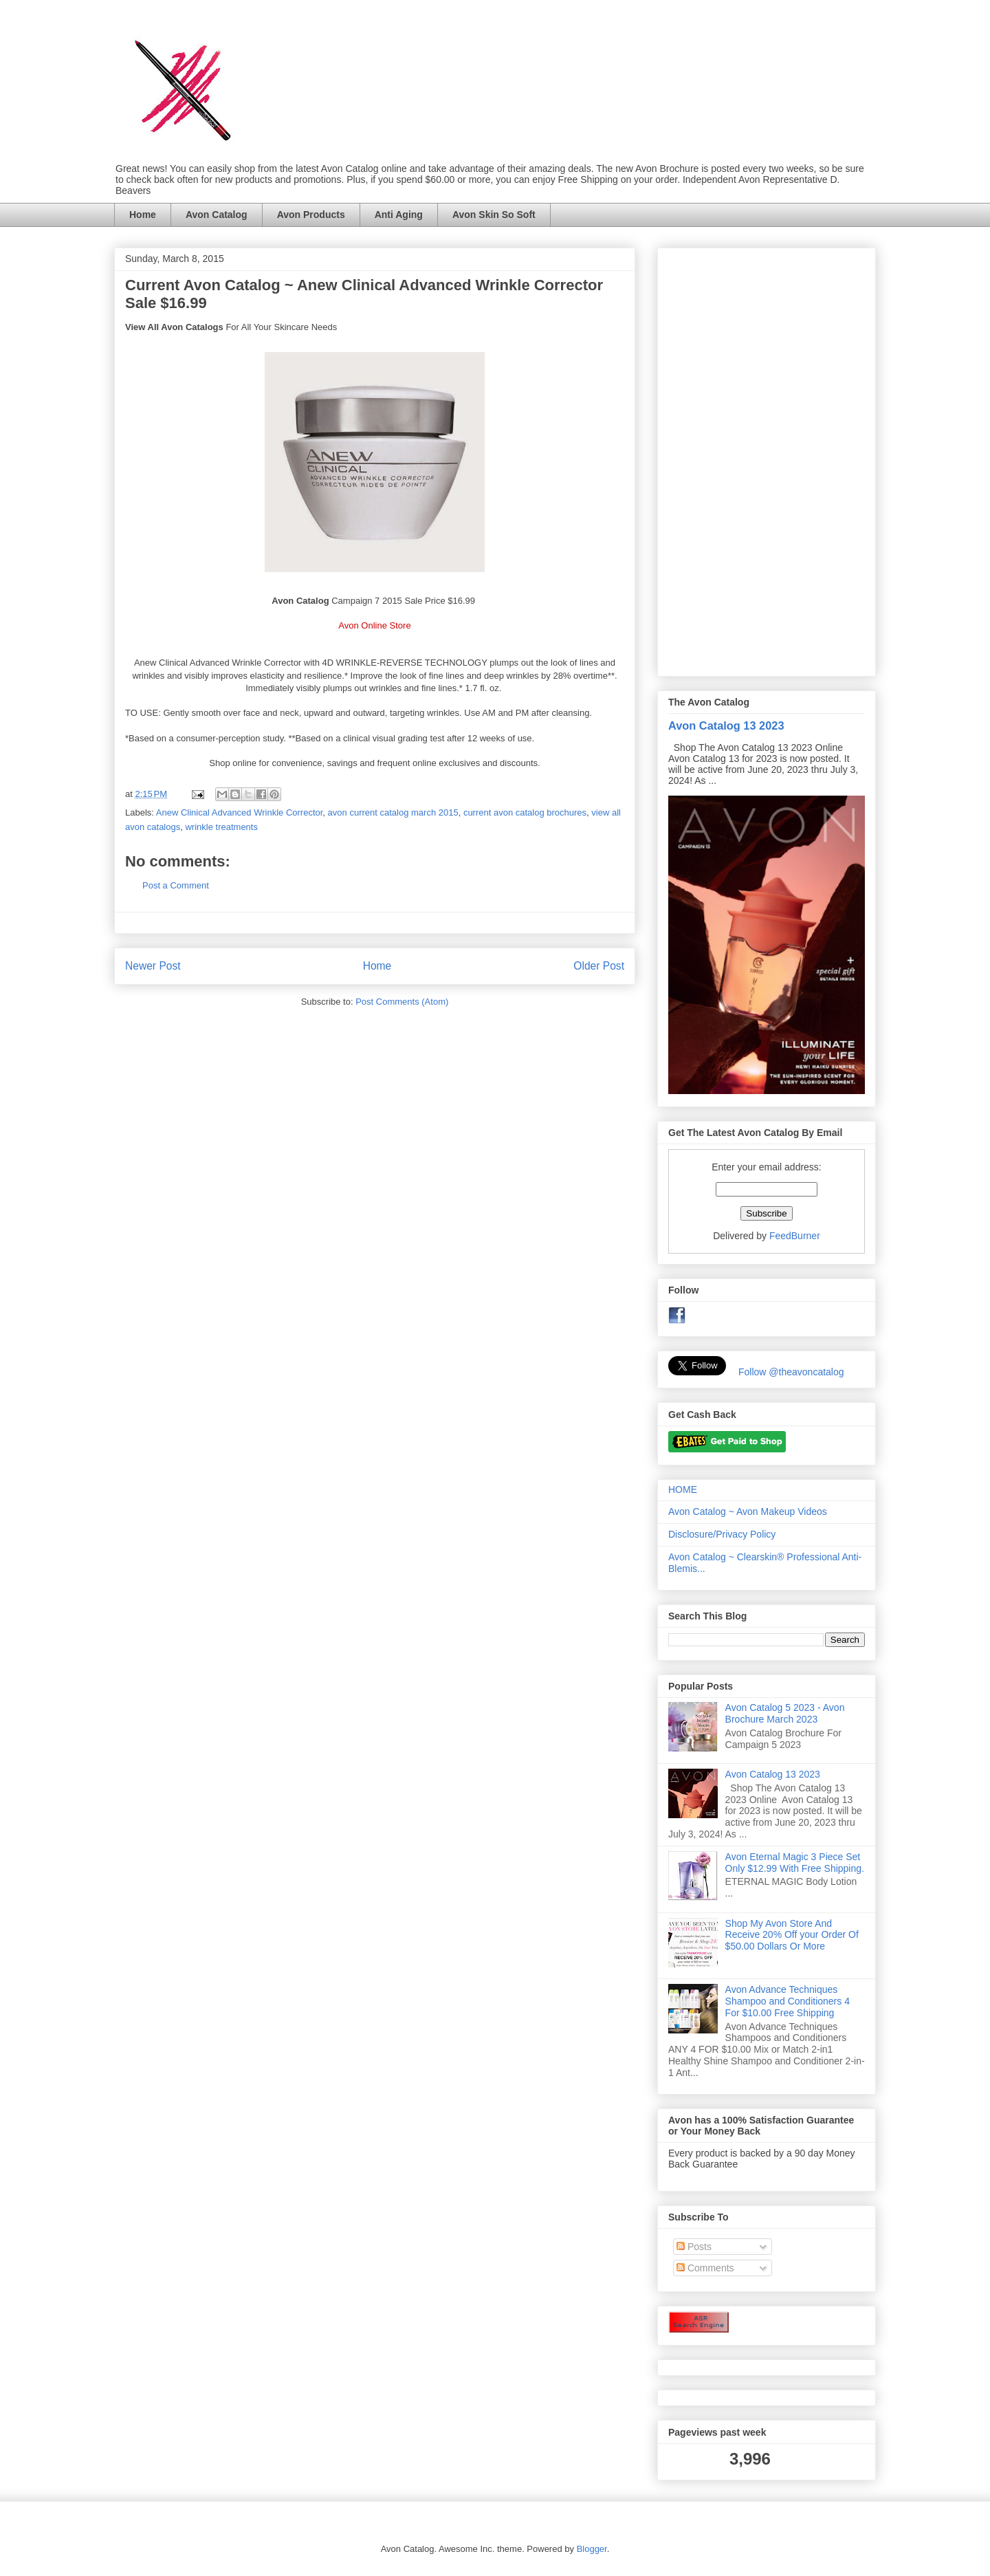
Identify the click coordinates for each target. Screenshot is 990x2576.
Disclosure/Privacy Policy (722, 1534)
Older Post (598, 966)
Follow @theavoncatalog (791, 1371)
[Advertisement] (766, 459)
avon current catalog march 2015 (393, 812)
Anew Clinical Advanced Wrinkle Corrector (239, 812)
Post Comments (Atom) (401, 1001)
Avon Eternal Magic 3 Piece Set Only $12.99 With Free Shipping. (794, 1862)
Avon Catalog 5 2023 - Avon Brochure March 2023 (785, 1713)
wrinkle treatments (221, 827)
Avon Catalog (217, 214)
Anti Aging (399, 214)
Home (142, 214)
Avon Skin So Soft (494, 214)
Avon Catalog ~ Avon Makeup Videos (747, 1511)
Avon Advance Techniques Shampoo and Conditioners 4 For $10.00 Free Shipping (787, 2001)
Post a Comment (175, 885)
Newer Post (153, 966)
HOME (682, 1489)
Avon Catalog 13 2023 (726, 725)
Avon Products (311, 214)
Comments (705, 2267)
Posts (694, 2246)
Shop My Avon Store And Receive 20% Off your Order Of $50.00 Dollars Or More (792, 1935)
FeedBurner (794, 1235)
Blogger (592, 2549)
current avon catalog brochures (524, 812)
